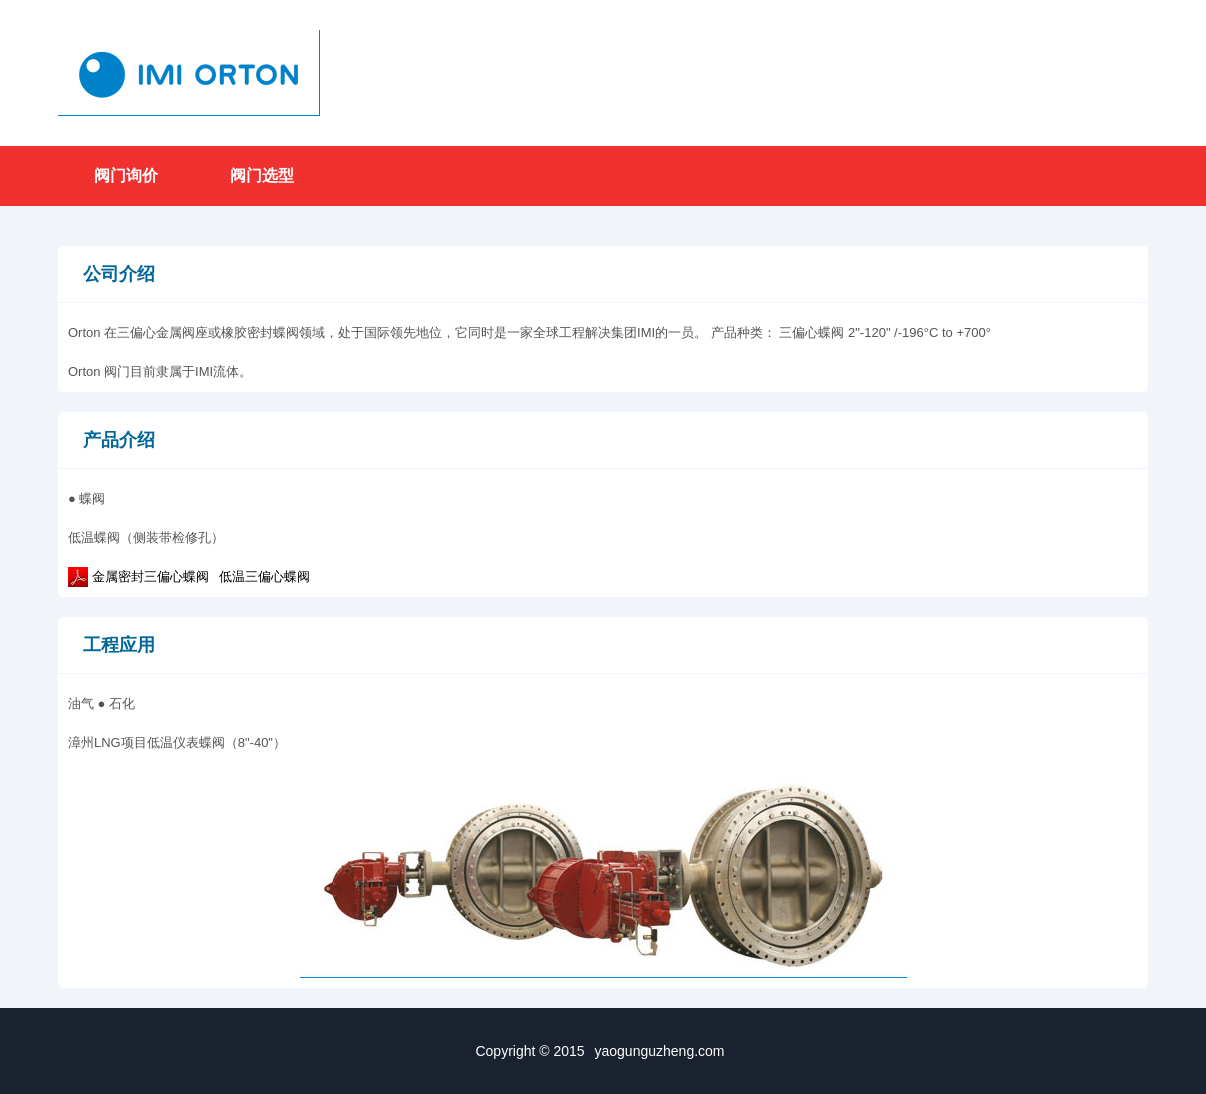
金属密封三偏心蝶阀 (150, 576)
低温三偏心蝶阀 (264, 576)
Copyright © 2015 (602, 1051)
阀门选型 (262, 175)
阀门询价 (126, 175)
